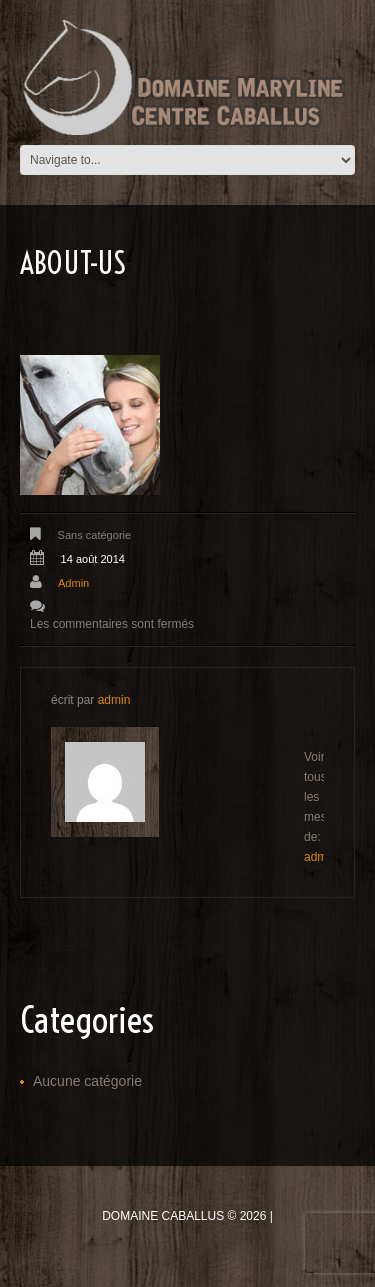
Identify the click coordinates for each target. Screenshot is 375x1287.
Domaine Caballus (163, 1216)
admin (73, 583)
